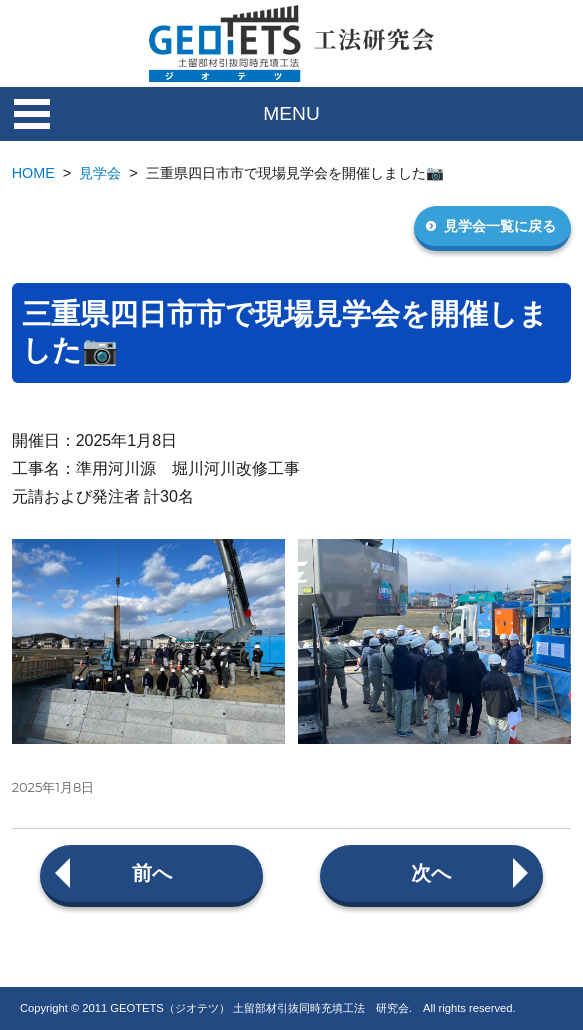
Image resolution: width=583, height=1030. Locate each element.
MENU (291, 113)
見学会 (100, 173)
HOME (33, 173)
